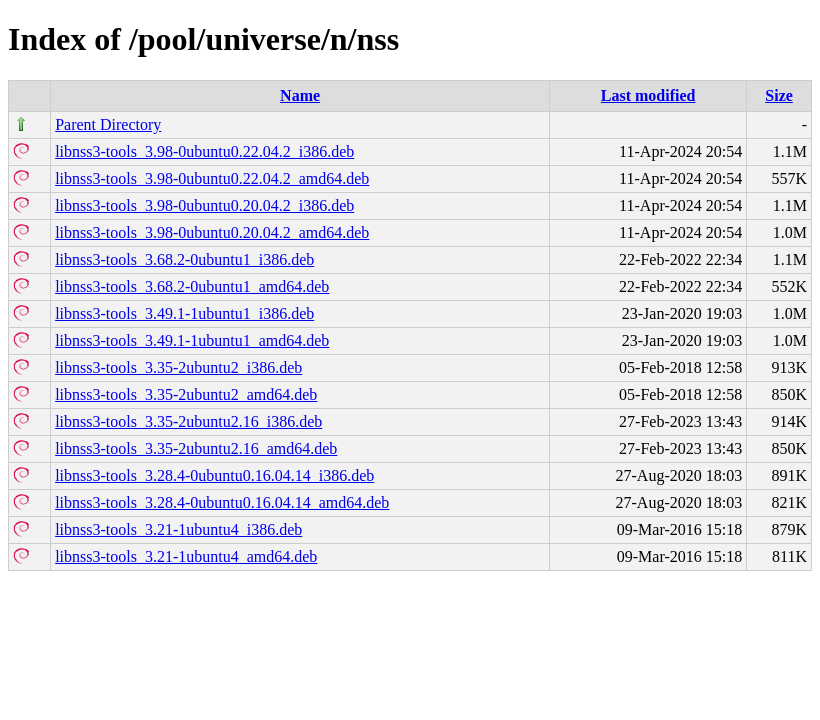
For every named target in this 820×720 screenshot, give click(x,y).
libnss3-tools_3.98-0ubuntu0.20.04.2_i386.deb (204, 205)
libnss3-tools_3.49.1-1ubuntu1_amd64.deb (192, 340)
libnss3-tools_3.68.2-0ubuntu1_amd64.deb (192, 286)
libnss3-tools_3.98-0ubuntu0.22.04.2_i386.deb (204, 151)
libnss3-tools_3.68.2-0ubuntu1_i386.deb (184, 259)
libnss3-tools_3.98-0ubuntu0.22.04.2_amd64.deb (212, 178)
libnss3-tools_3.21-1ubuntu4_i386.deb (178, 529)
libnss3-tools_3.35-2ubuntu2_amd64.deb (186, 394)
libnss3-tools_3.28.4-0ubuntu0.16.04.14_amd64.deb (222, 502)
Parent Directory (108, 124)
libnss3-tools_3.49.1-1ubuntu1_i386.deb (184, 313)
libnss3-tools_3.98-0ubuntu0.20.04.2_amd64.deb (212, 232)
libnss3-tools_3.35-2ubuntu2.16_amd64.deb (196, 448)
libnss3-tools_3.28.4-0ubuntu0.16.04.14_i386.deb (214, 475)
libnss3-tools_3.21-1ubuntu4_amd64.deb (186, 556)
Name (300, 95)
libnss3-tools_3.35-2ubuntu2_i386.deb (178, 367)
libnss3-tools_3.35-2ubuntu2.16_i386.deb (188, 421)
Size (779, 95)
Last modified (648, 95)
